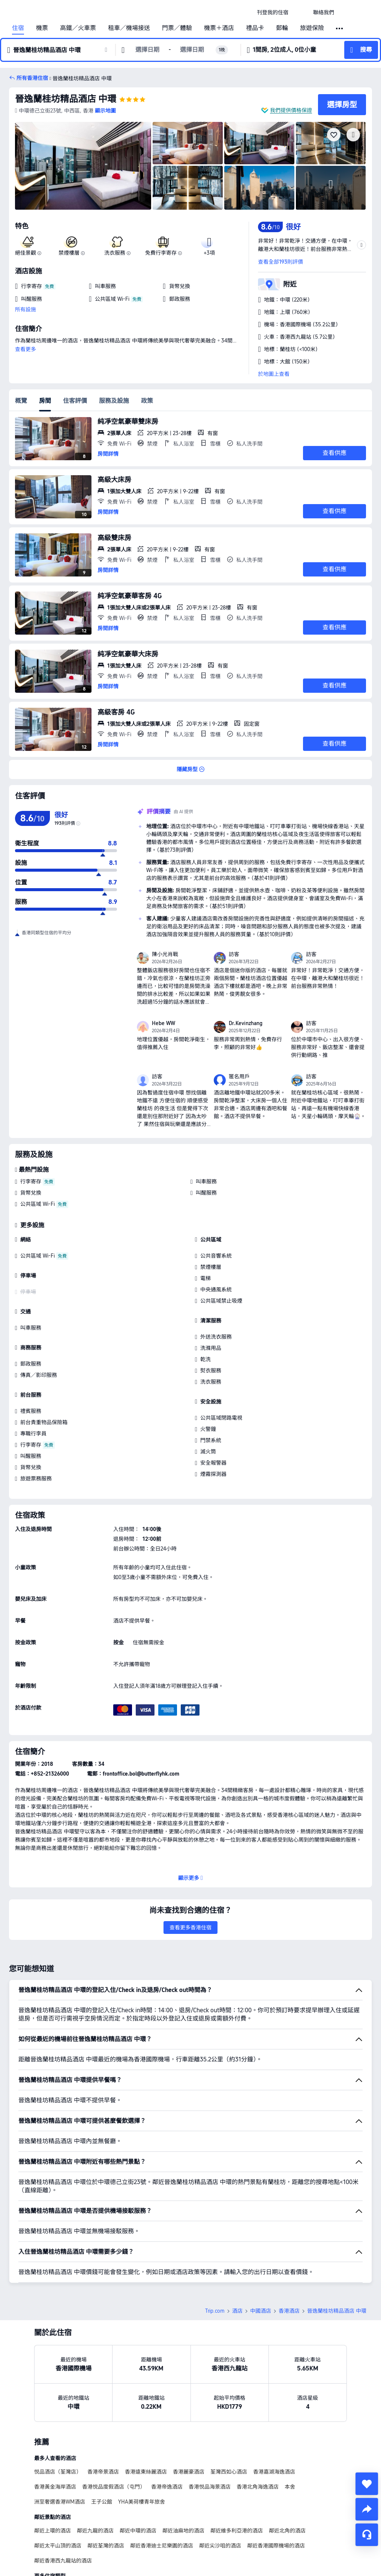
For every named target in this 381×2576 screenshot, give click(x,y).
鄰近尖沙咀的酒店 (220, 2546)
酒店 (237, 2311)
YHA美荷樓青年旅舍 (141, 2502)
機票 (42, 28)
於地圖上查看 (274, 374)
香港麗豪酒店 (188, 2472)
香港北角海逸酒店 (258, 2487)
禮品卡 (255, 28)
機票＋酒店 (219, 28)
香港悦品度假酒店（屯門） (113, 2487)
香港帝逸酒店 (167, 2487)
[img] (83, 166)
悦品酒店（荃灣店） (57, 2472)
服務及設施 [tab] (114, 400)
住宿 (18, 28)
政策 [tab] (147, 400)
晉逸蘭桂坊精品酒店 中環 (65, 98)
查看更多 (25, 349)
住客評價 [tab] (75, 400)
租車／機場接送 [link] (129, 28)
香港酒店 (289, 2311)
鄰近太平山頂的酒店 (57, 2546)
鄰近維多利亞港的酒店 (236, 2531)
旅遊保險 (312, 28)
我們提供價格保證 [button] (291, 110)
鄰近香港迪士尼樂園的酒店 (161, 2546)
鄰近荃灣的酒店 (105, 2546)
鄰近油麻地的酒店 (183, 2531)
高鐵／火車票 (78, 28)
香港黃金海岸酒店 (55, 2487)
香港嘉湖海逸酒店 (274, 2472)
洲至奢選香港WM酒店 (59, 2502)
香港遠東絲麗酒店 (146, 2472)
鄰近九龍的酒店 (95, 2531)
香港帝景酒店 (103, 2472)
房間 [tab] (45, 400)
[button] (301, 12)
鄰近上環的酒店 (52, 2531)
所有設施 (25, 309)
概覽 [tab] (21, 400)
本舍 (290, 2487)
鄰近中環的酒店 (138, 2531)
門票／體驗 (177, 28)
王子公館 (101, 2502)
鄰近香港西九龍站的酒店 (63, 2561)
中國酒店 (260, 2311)
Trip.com (215, 2311)
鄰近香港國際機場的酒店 (276, 2546)
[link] (272, 12)
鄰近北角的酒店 (287, 2531)
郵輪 (282, 28)
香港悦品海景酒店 (210, 2487)
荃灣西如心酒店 (228, 2472)
